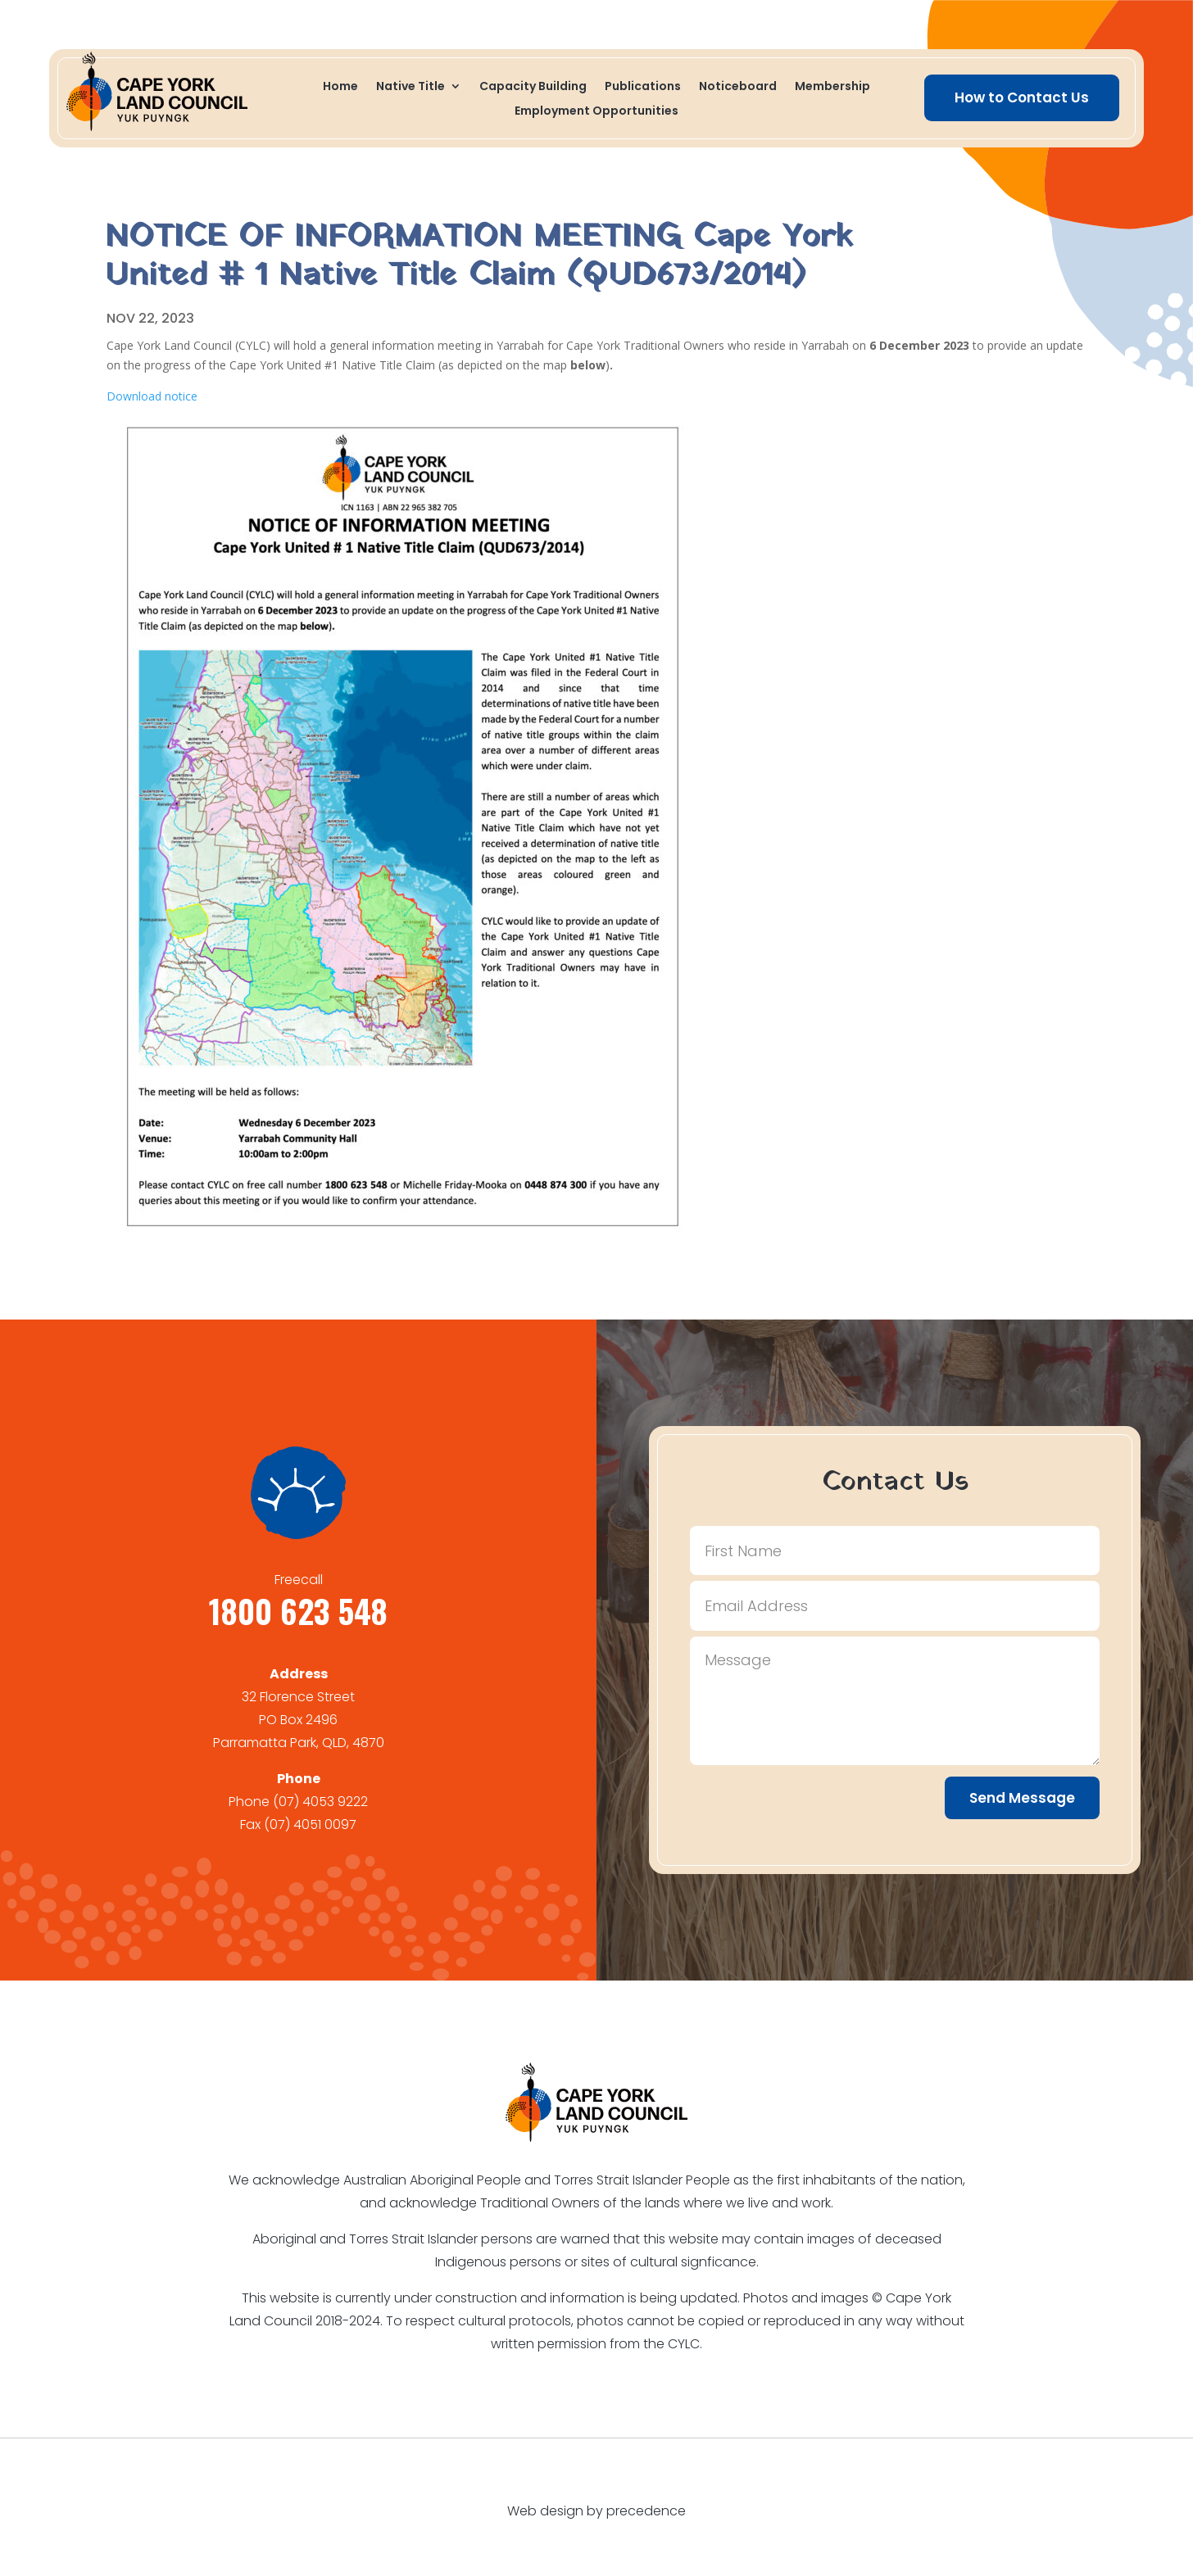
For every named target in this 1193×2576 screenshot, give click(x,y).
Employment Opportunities (596, 112)
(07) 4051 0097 (310, 1824)
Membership (832, 87)
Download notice (152, 396)
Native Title (410, 87)
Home (340, 87)
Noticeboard (738, 87)
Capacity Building (533, 87)
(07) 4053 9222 (320, 1801)
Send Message (1022, 1798)
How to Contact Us (1022, 97)
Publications (643, 87)
